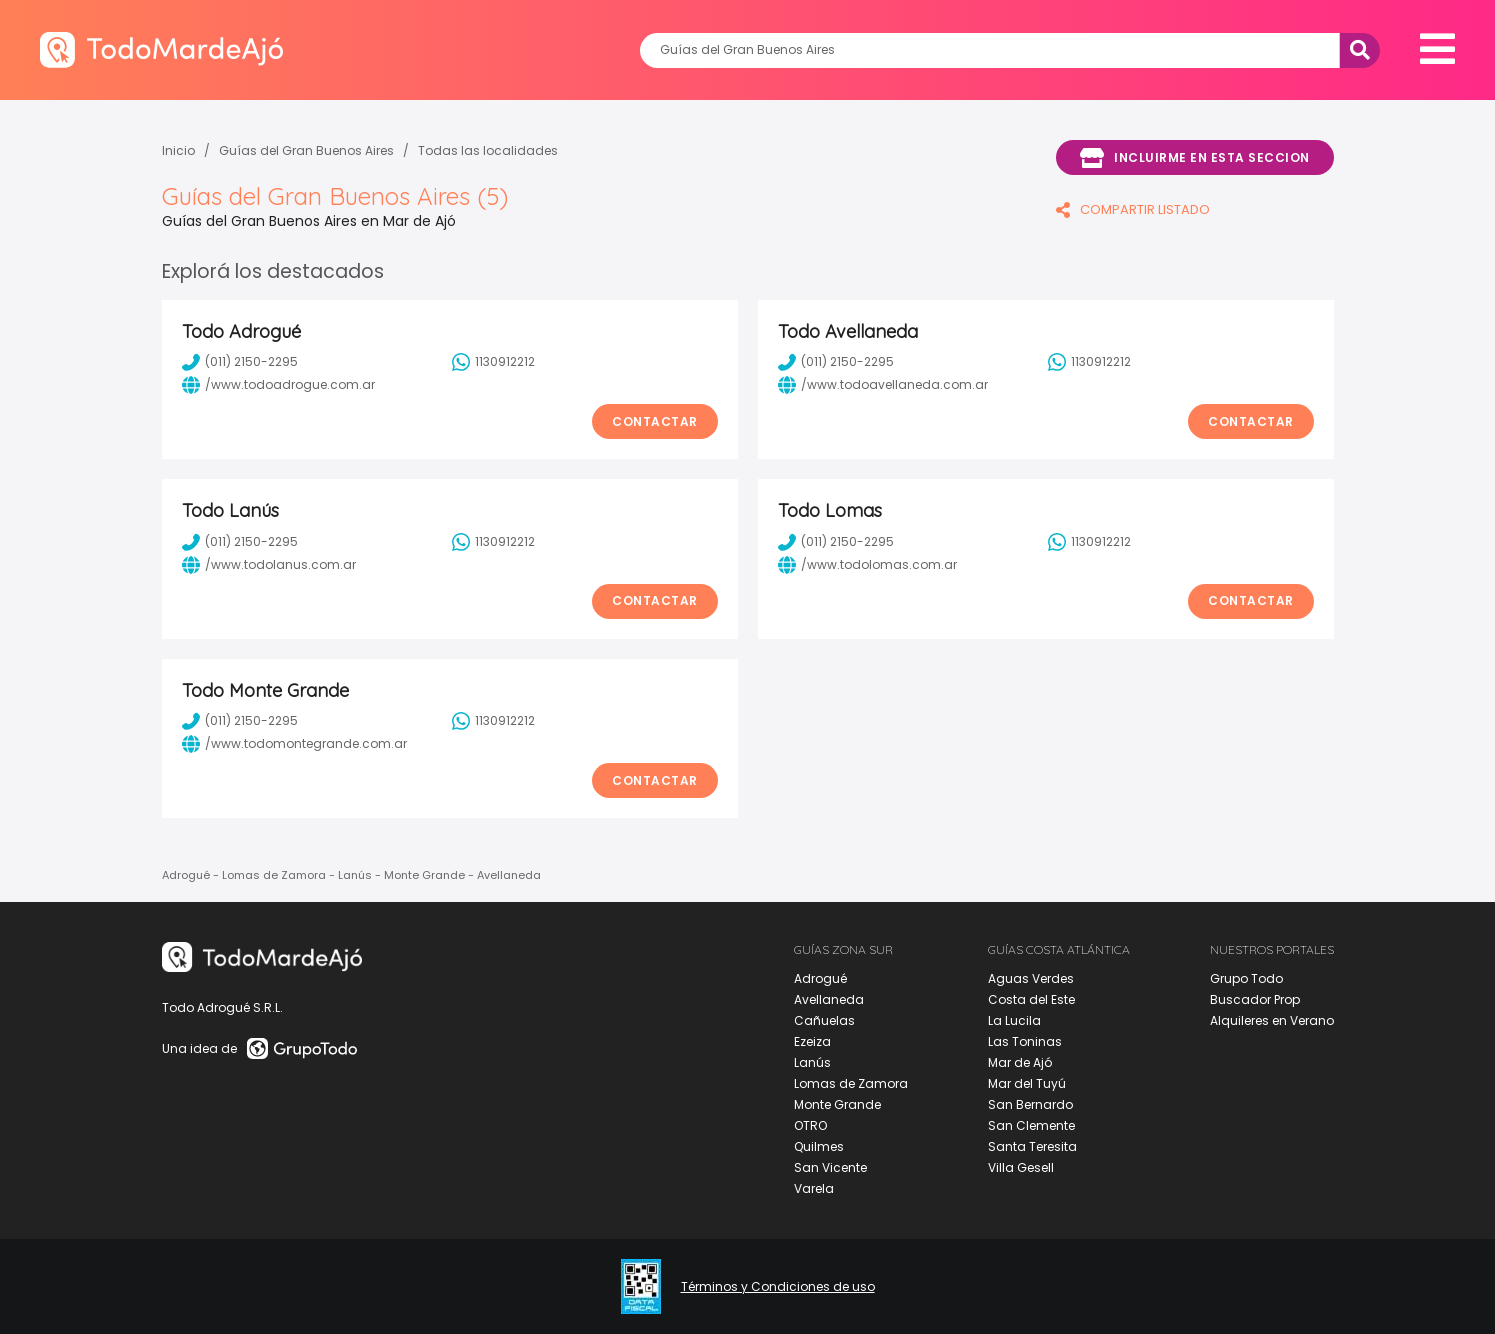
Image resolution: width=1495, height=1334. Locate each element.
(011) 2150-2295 (240, 362)
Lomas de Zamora (851, 1083)
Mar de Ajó (1020, 1062)
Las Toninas (1025, 1041)
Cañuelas (824, 1020)
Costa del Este (1031, 999)
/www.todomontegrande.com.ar (294, 744)
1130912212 (493, 362)
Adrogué (820, 978)
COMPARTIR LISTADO (1133, 209)
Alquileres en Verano (1272, 1020)
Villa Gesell (1021, 1167)
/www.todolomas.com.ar (867, 565)
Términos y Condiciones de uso (778, 1287)
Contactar (655, 421)
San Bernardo (1030, 1104)
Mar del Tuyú (1027, 1083)
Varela (814, 1188)
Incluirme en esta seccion (1195, 158)
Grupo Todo (1246, 978)
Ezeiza (812, 1041)
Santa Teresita (1032, 1146)
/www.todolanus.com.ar (269, 565)
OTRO (810, 1125)
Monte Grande (837, 1104)
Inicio (178, 150)
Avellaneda (829, 999)
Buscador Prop (1255, 999)
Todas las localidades (488, 150)
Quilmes (819, 1146)
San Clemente (1031, 1125)
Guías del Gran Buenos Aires (306, 150)
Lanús (812, 1062)
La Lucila (1014, 1020)
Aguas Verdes (1031, 978)
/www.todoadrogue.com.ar (278, 385)
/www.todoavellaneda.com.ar (883, 385)
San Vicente (830, 1167)
